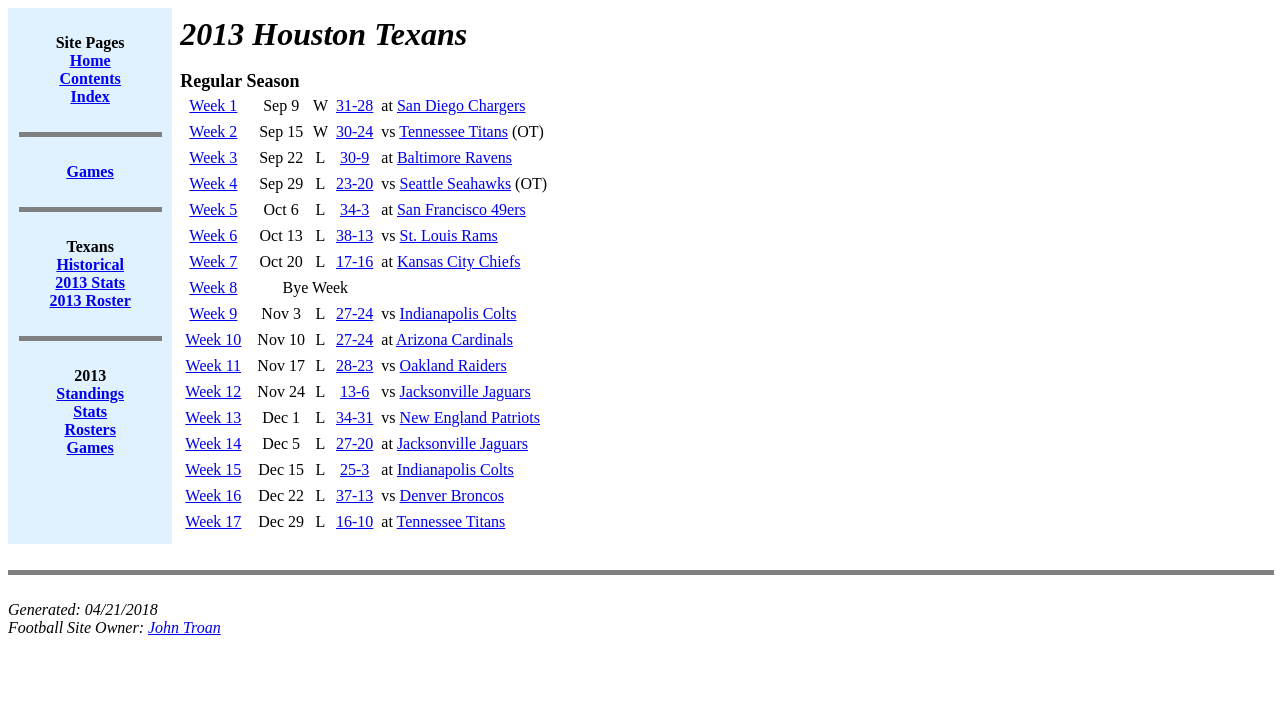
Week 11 (213, 365)
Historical (90, 264)
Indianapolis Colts (458, 313)
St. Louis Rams (449, 235)
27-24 (354, 313)
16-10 (354, 521)
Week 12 (213, 391)
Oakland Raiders (453, 365)
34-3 (354, 209)
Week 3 (213, 157)
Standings (90, 393)
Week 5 (213, 209)
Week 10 (213, 339)
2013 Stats (90, 282)
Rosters (90, 429)
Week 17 (213, 521)
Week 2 (213, 131)
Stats (90, 411)
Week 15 (213, 469)
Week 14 (213, 443)
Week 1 (213, 105)
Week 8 (213, 287)
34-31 (354, 417)
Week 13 (213, 417)
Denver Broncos (452, 495)
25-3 (354, 469)
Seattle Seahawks (456, 183)
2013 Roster (90, 300)
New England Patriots (470, 417)
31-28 (354, 105)
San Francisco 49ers (461, 209)
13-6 (354, 391)
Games (90, 447)
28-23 (354, 365)
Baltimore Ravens (454, 157)
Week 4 (213, 183)
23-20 (354, 183)
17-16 (354, 261)
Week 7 (213, 261)
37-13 (354, 495)
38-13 (354, 235)
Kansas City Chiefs (459, 261)
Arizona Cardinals (454, 339)
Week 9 (213, 313)
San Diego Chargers (461, 105)
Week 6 (213, 235)
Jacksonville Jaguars (465, 391)
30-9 (354, 157)
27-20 (354, 443)
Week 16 (213, 495)
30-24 (354, 131)
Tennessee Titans (453, 131)
